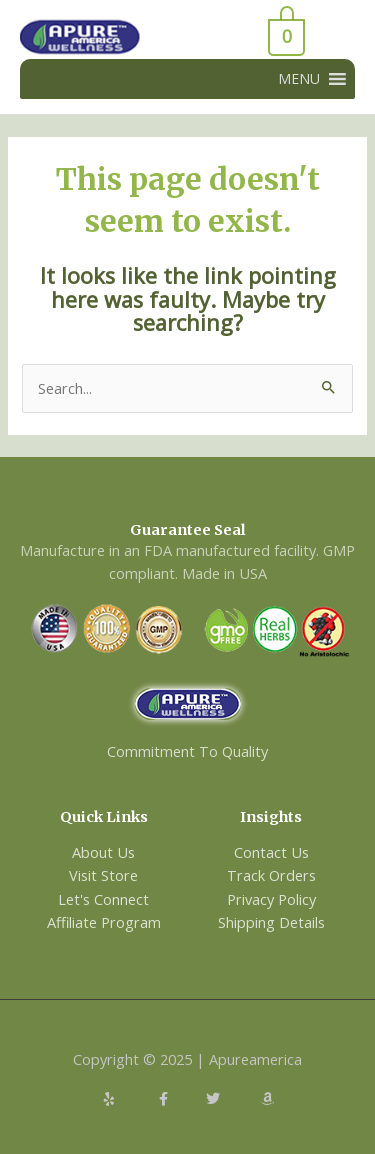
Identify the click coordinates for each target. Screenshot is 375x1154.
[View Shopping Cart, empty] (234, 37)
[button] (299, 79)
